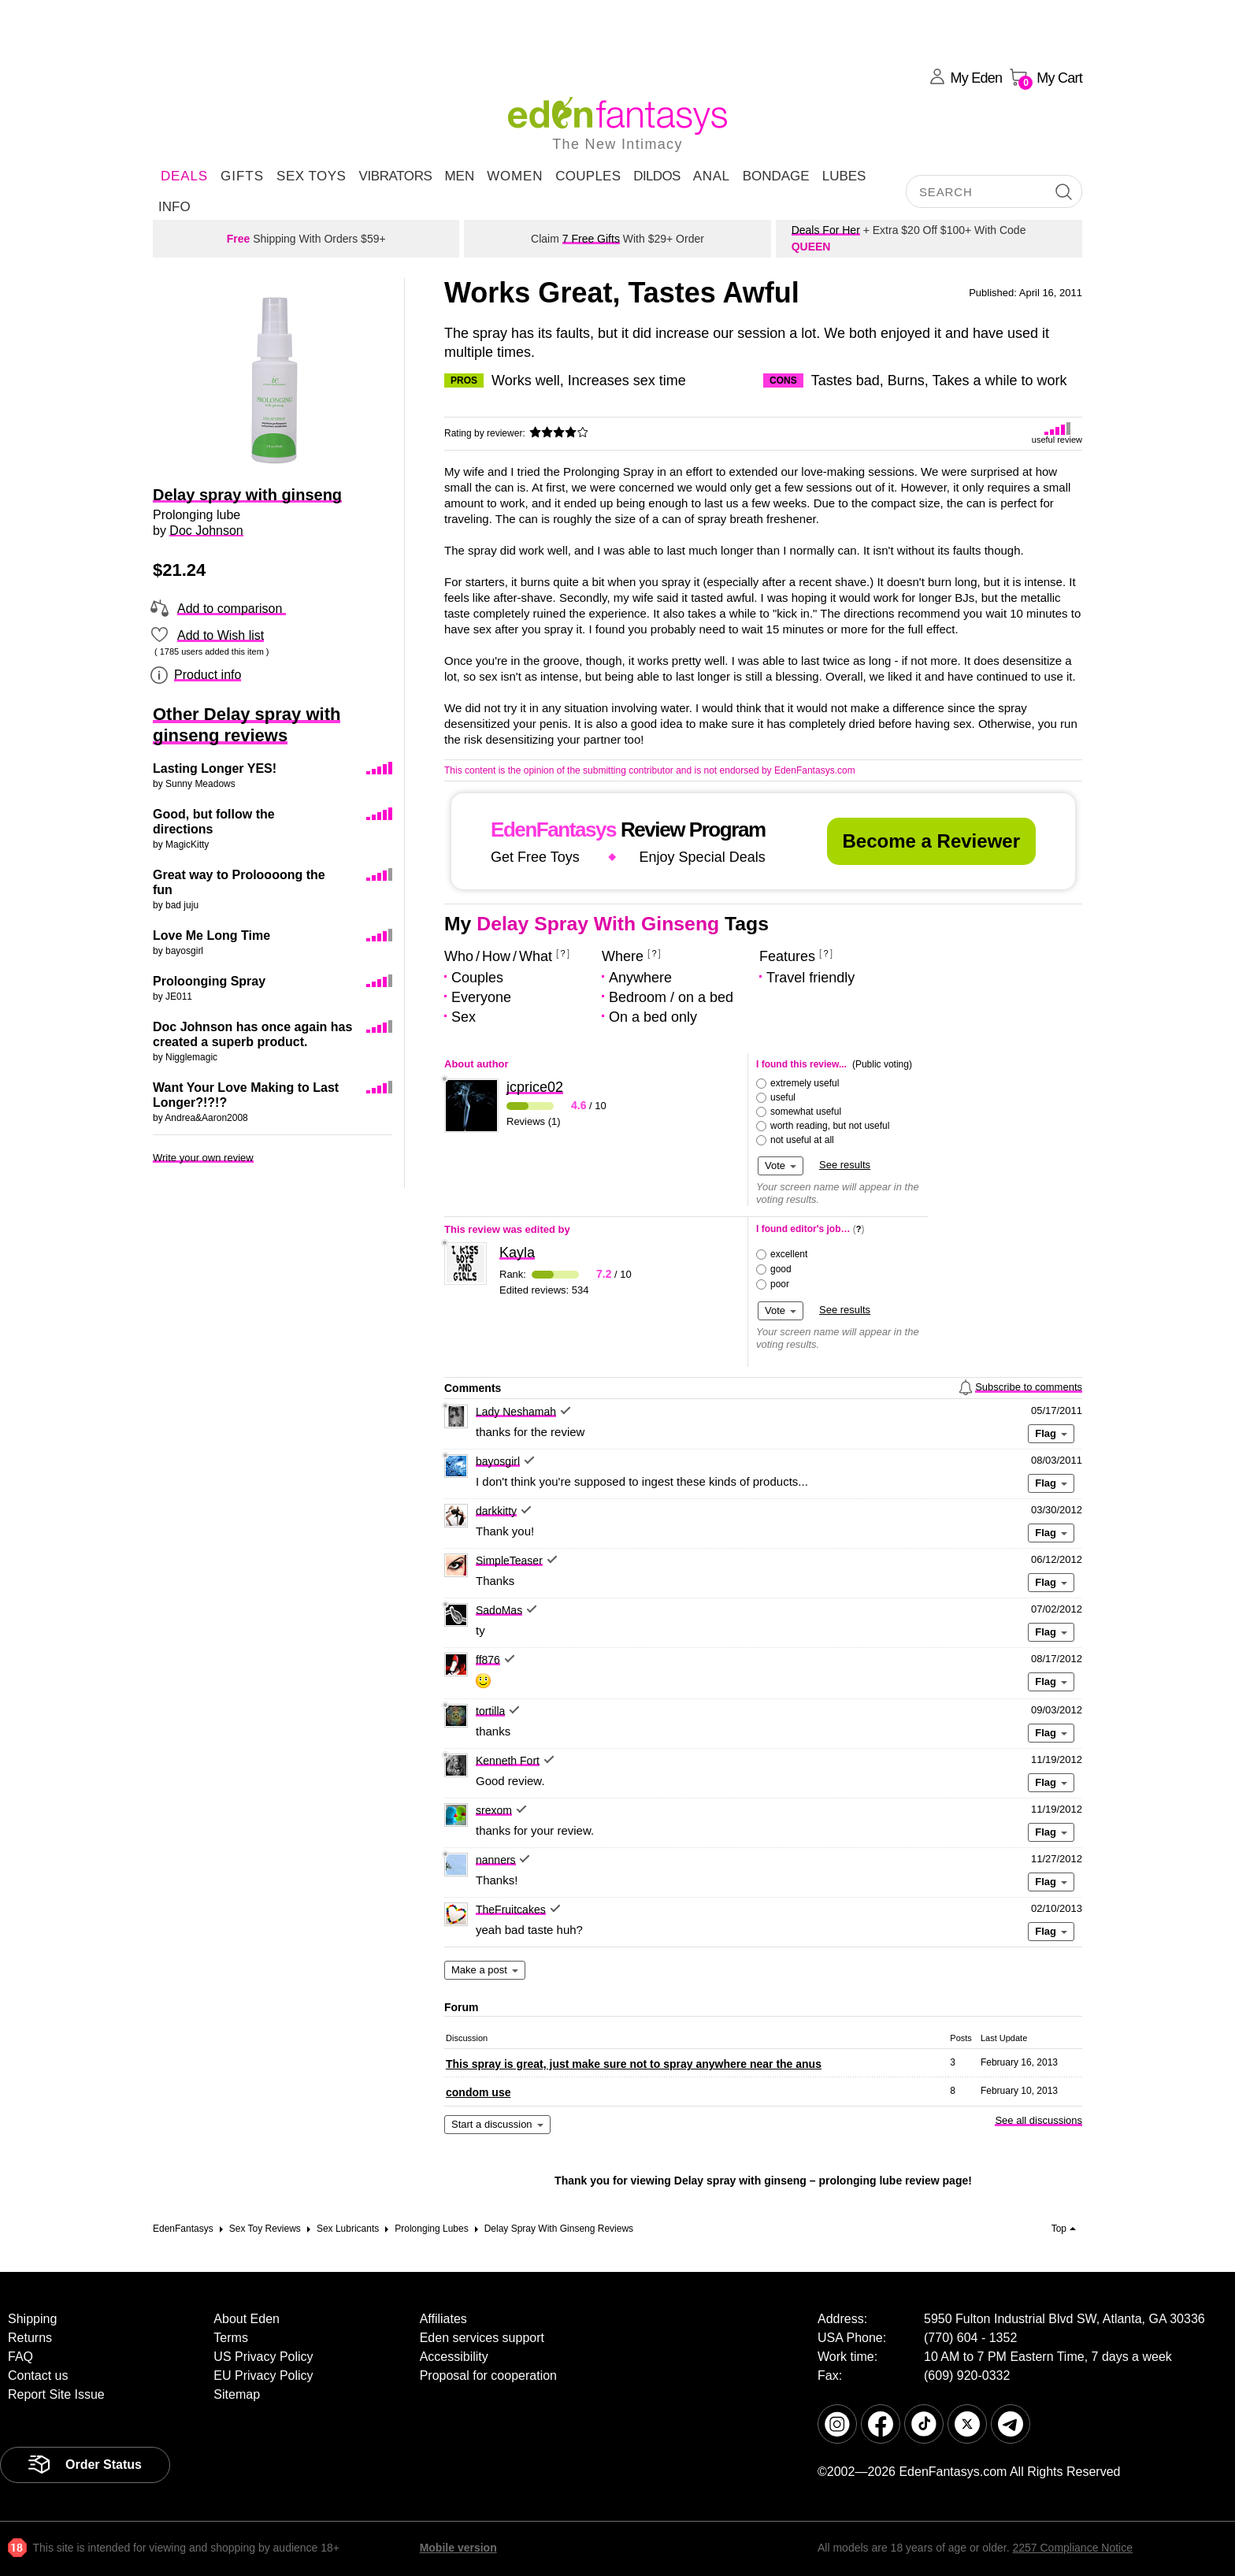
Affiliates (443, 2318)
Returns (30, 2337)
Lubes (844, 176)
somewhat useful (805, 1111)
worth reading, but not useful (829, 1125)
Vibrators (395, 176)
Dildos (657, 176)
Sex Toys (311, 176)
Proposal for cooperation (488, 2375)
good (781, 1269)
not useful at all (802, 1139)
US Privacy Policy (263, 2356)
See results (844, 1165)
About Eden (246, 2318)
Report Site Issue (56, 2394)
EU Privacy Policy (263, 2375)
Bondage (776, 176)
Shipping (32, 2318)
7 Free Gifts (591, 238)
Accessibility (454, 2356)
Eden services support (482, 2337)
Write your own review (203, 1158)
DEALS (184, 176)
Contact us (38, 2375)
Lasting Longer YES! (214, 768)
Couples (588, 176)
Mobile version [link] (458, 2547)
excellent (788, 1254)
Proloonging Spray (209, 981)
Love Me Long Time (211, 935)
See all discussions (1038, 2120)
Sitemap (236, 2394)
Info (174, 206)
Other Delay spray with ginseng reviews (246, 724)
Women (515, 176)
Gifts (242, 176)
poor (779, 1284)
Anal (711, 176)
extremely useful (804, 1083)
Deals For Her (826, 230)
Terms (230, 2337)
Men (459, 176)
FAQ (20, 2356)
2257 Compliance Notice (1072, 2547)
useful (783, 1097)
